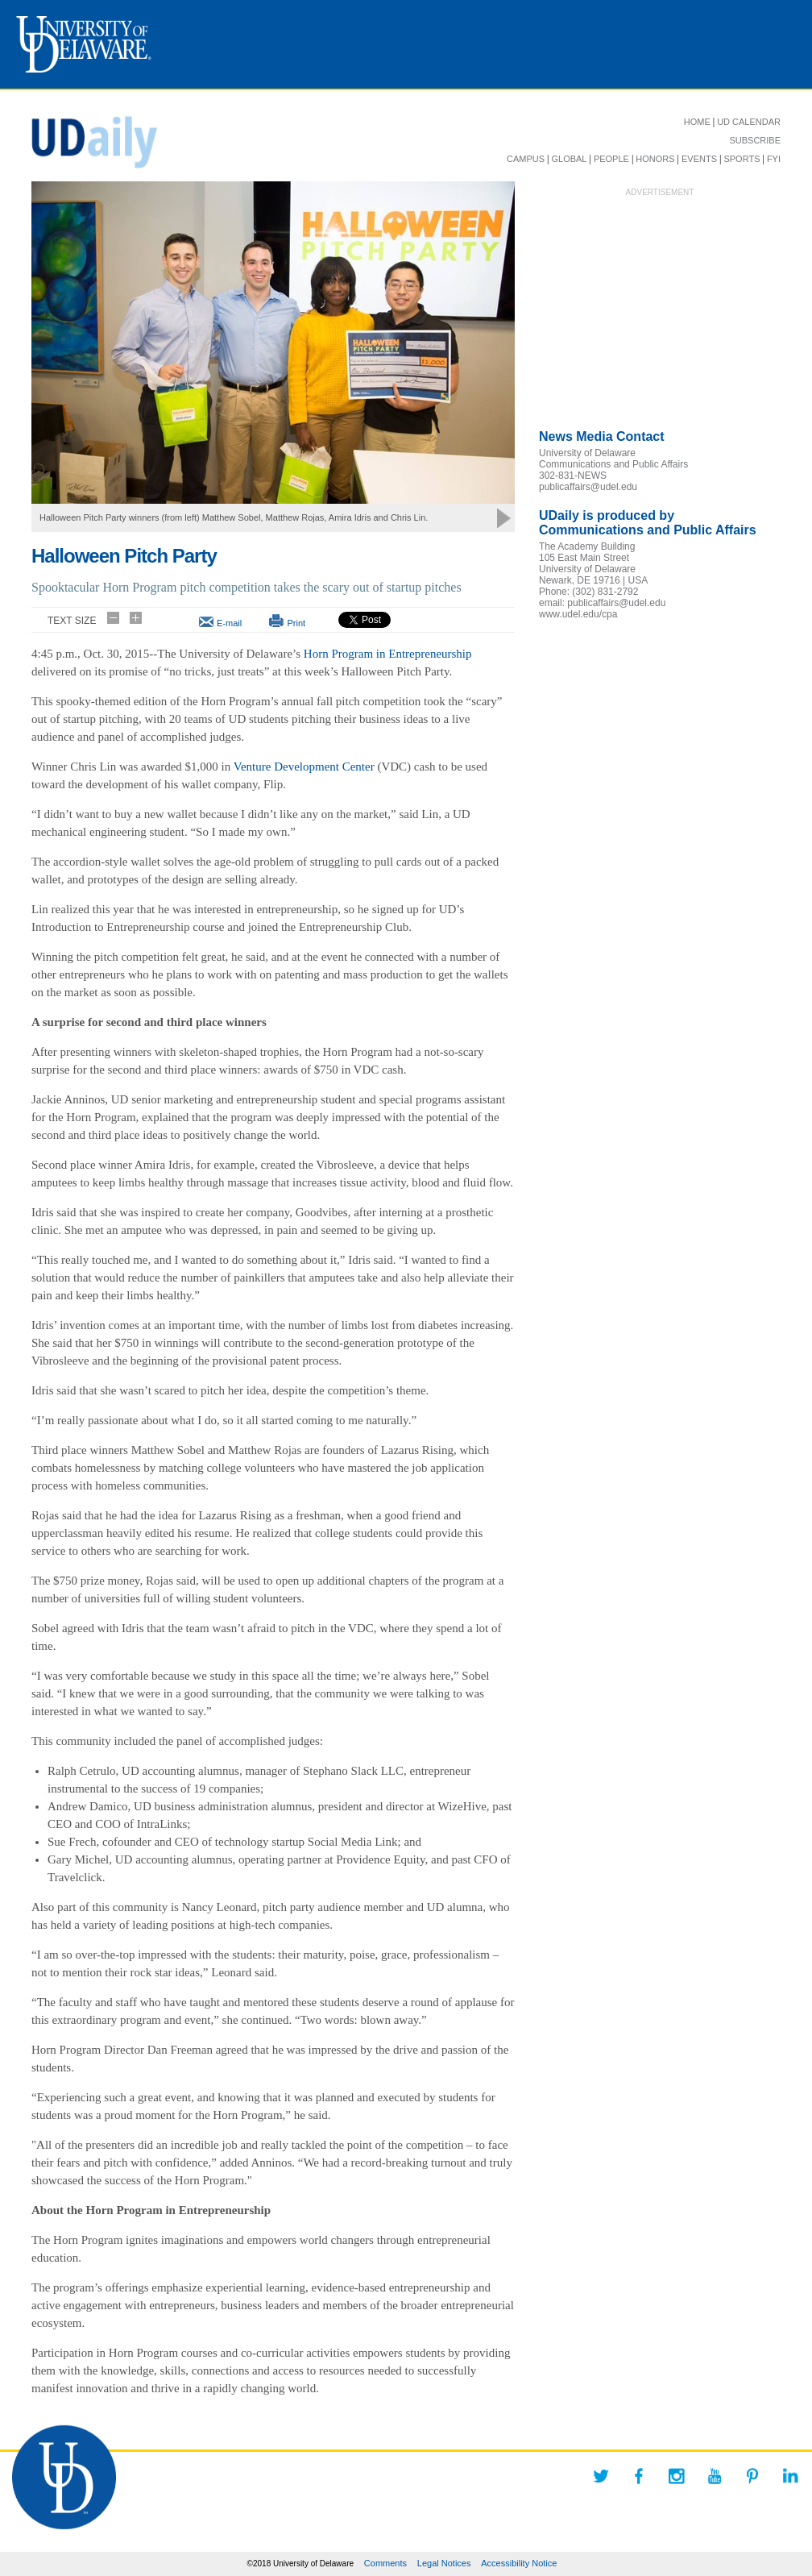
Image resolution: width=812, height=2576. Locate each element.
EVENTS (699, 159)
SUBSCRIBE (755, 140)
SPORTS (741, 159)
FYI (774, 159)
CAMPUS (526, 159)
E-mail (229, 623)
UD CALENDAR (749, 122)
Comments (385, 2563)
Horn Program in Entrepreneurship (388, 653)
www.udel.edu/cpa (578, 614)
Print (296, 623)
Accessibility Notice (519, 2563)
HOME (697, 122)
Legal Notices (444, 2563)
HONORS (655, 159)
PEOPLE (611, 159)
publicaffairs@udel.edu (588, 486)
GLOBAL (568, 159)
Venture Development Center (304, 766)
